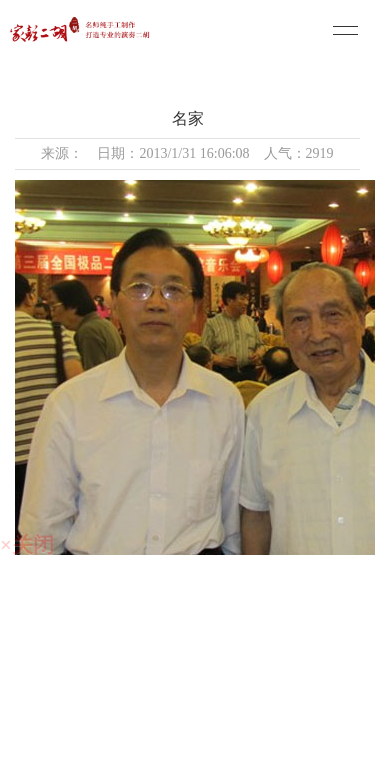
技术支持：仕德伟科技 (193, 746)
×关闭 (27, 545)
